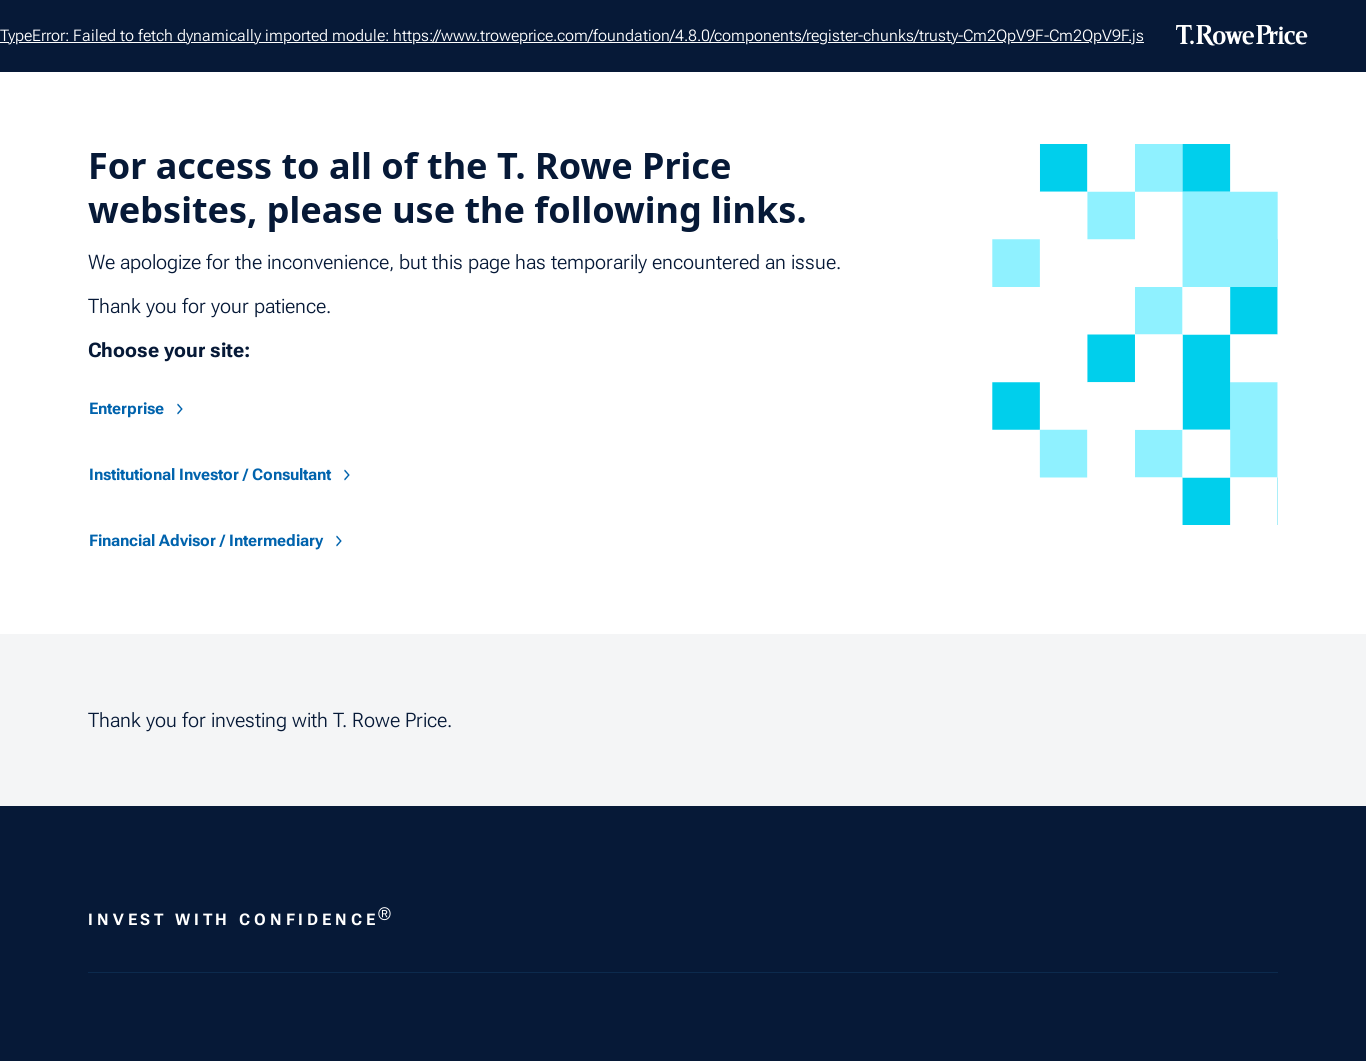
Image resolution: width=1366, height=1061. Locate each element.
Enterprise (138, 408)
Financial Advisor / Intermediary (218, 540)
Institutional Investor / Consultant (222, 474)
